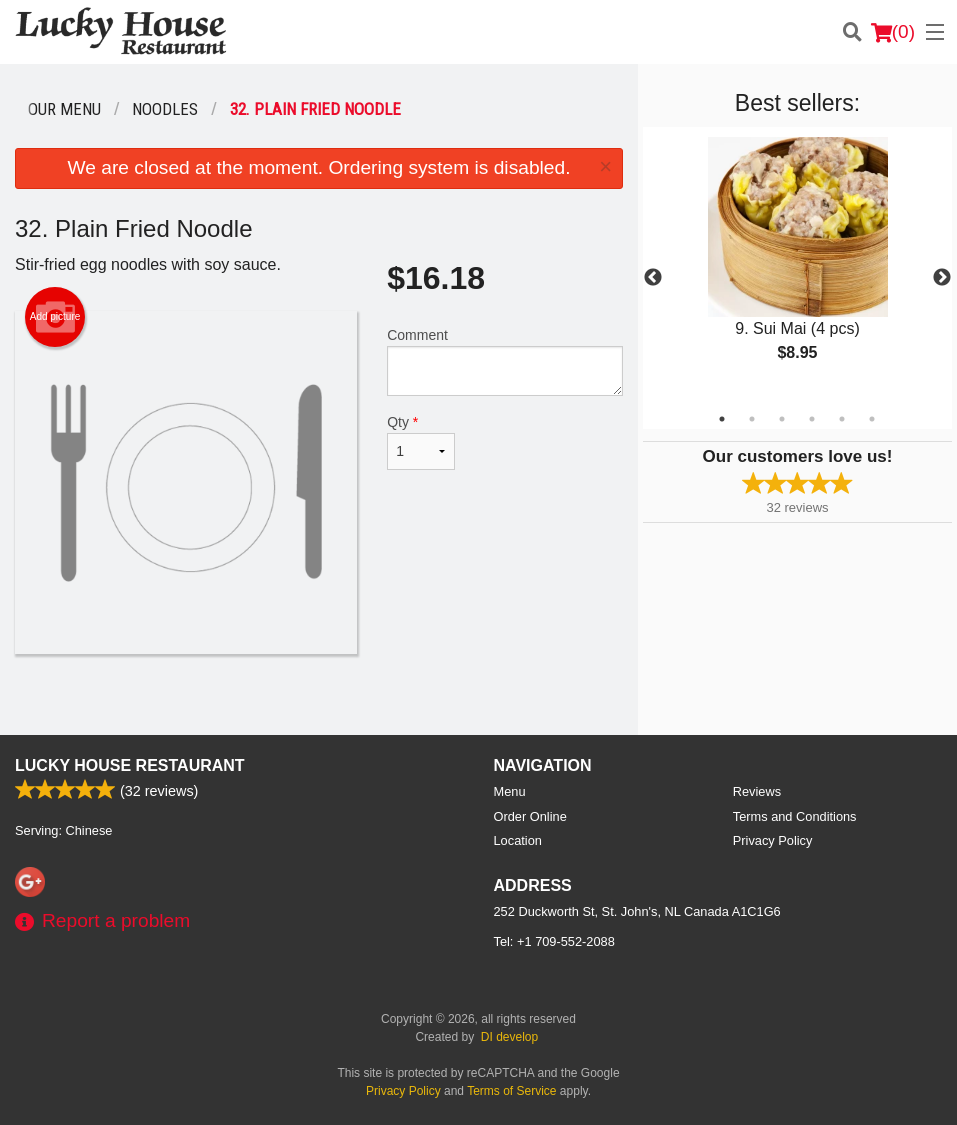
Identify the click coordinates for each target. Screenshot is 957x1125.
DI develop (509, 1037)
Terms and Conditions (795, 816)
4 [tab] (812, 419)
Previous (653, 278)
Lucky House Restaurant (130, 765)
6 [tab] (872, 419)
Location (518, 840)
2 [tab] (752, 419)
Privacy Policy (773, 840)
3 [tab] (782, 419)
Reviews (757, 791)
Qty (421, 442)
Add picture (55, 317)
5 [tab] (842, 419)
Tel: (554, 941)
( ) (893, 32)
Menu (510, 791)
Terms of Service (511, 1091)
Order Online (530, 816)
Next (942, 278)
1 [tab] (722, 419)
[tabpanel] (797, 266)
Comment (505, 361)
